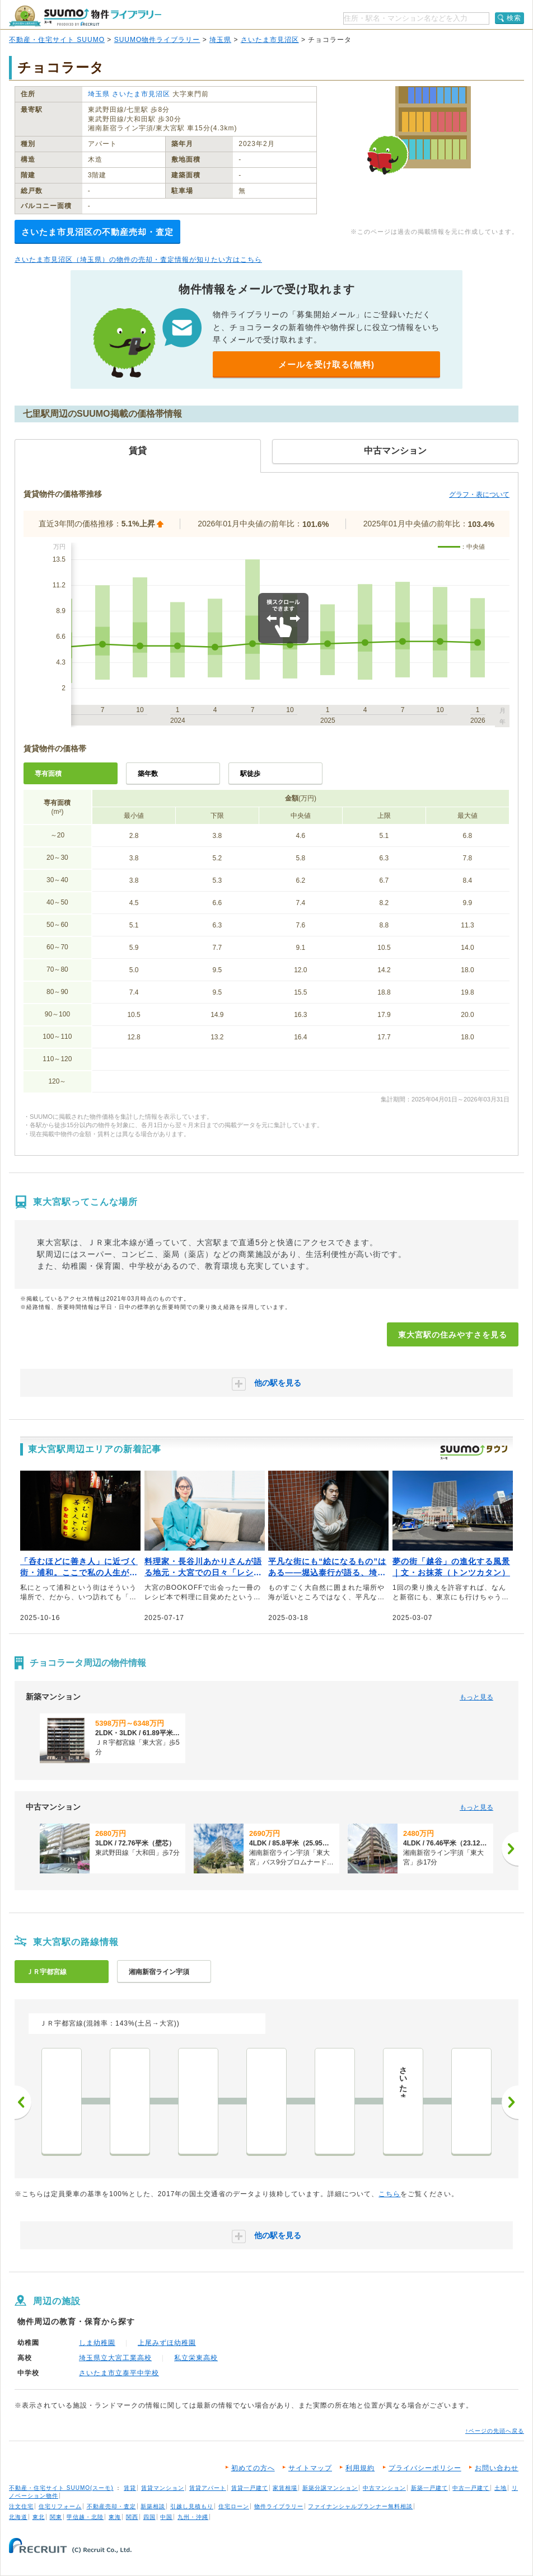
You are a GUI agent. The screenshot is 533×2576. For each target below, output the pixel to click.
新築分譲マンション (330, 2488)
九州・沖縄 (192, 2517)
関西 (132, 2517)
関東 (56, 2517)
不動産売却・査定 (111, 2506)
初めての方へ (253, 2468)
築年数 (148, 774)
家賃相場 (285, 2488)
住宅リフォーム (60, 2506)
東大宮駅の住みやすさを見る (452, 1334)
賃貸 (130, 2488)
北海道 (18, 2517)
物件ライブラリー (278, 2506)
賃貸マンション (162, 2488)
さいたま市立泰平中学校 (119, 2373)
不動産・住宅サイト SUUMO (57, 40)
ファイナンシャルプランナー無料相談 (360, 2506)
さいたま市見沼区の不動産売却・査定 (97, 232)
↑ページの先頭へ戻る (494, 2431)
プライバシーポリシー (425, 2468)
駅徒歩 (250, 774)
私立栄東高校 (196, 2358)
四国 (149, 2517)
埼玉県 (220, 40)
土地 (500, 2488)
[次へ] (510, 1849)
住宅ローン (233, 2506)
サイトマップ (310, 2468)
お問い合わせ (496, 2468)
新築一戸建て (429, 2488)
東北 (38, 2517)
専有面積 (48, 774)
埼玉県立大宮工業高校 (115, 2358)
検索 (514, 18)
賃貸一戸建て (249, 2488)
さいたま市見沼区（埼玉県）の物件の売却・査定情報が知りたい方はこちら (138, 259)
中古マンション (384, 2488)
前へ (23, 2102)
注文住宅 (21, 2506)
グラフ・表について (479, 494)
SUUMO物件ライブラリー (157, 40)
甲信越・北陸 (85, 2517)
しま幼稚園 (97, 2343)
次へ (510, 2102)
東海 (115, 2517)
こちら (389, 2194)
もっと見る (476, 1697)
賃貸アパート (207, 2488)
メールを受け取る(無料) (326, 364)
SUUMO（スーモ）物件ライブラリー (85, 16)
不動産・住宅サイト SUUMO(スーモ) (61, 2488)
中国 (166, 2517)
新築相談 (153, 2506)
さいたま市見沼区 (270, 40)
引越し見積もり (191, 2506)
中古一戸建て (470, 2488)
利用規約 (360, 2468)
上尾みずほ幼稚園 (167, 2343)
